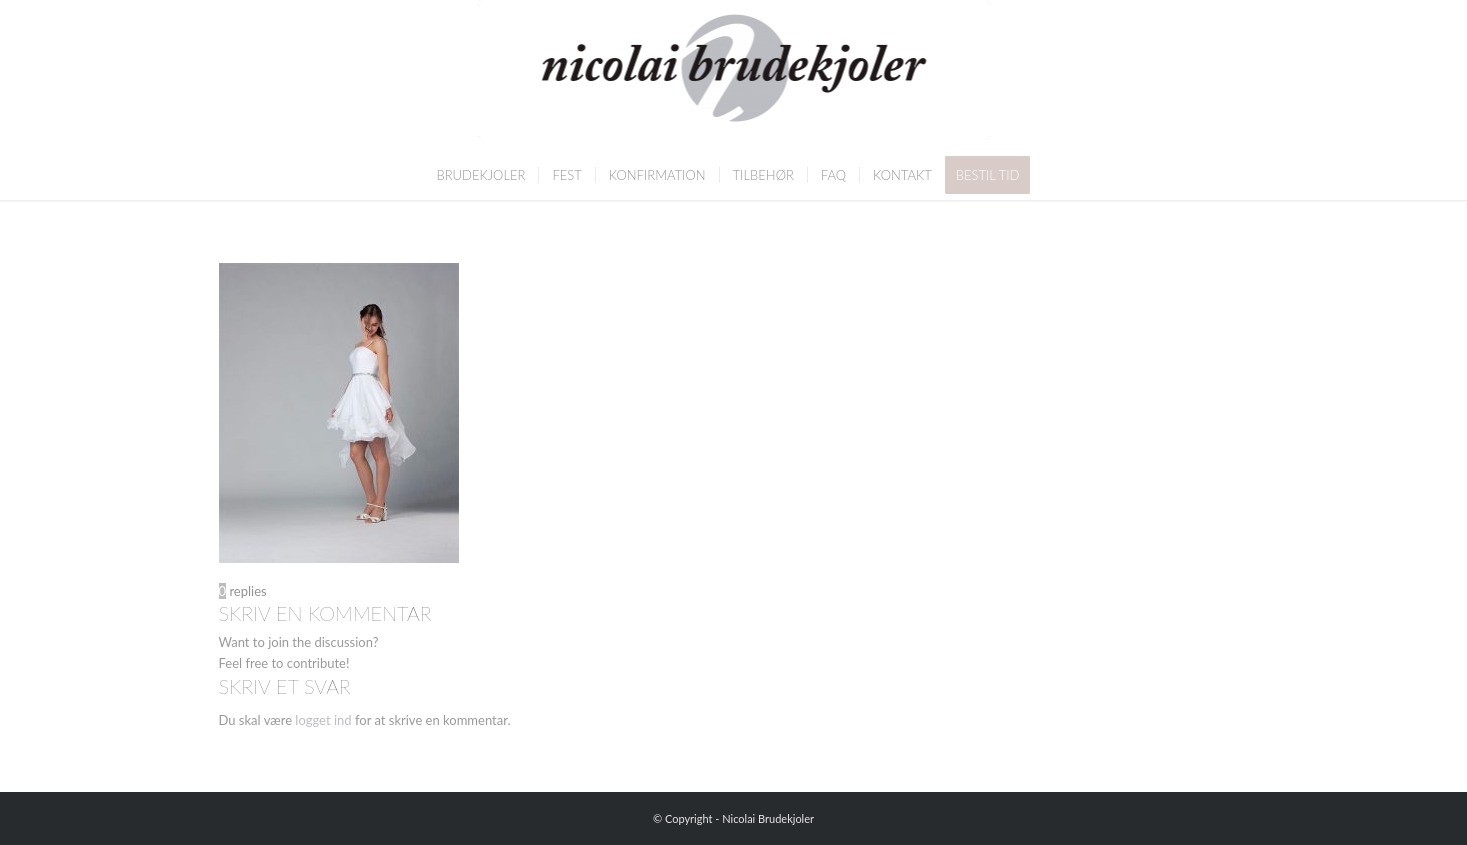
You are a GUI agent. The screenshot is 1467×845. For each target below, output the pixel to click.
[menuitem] (481, 175)
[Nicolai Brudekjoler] (733, 75)
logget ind (323, 720)
